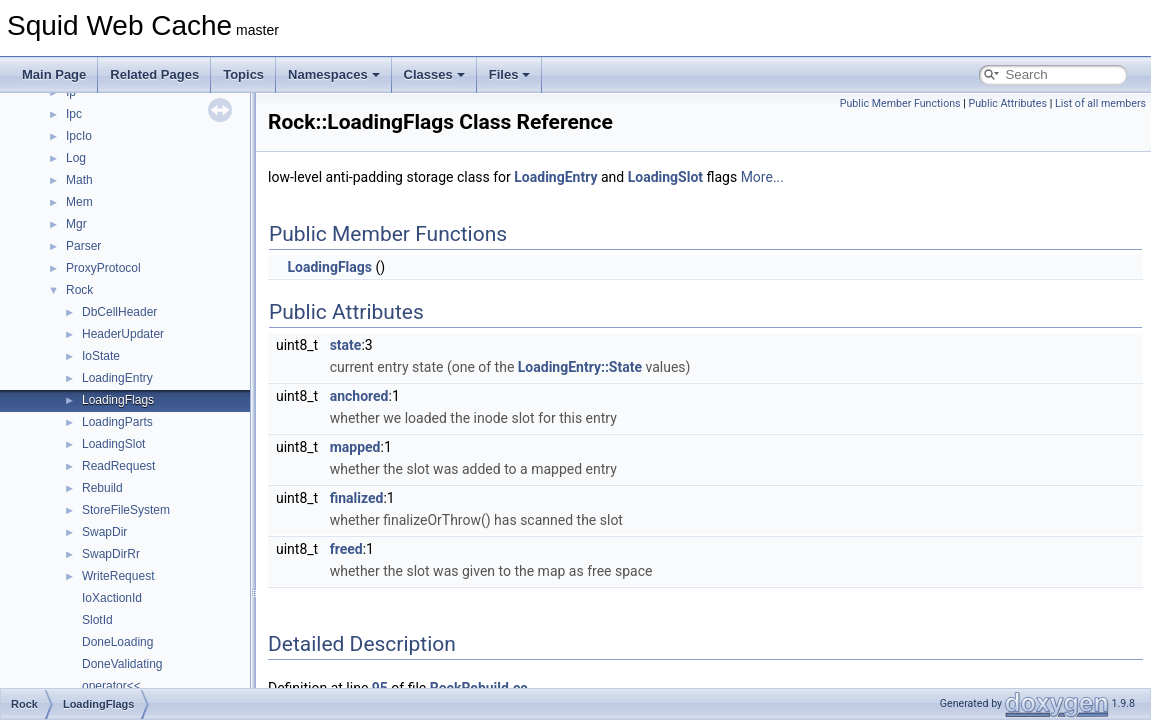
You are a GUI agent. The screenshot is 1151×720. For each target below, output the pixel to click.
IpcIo (79, 136)
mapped (355, 447)
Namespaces (334, 74)
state (346, 345)
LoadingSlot (113, 444)
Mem (79, 202)
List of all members (1100, 103)
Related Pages (154, 74)
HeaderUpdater (123, 334)
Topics (243, 74)
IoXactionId (112, 598)
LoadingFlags (118, 400)
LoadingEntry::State (580, 367)
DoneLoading (117, 642)
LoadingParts (117, 422)
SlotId (97, 620)
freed (346, 549)
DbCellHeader (119, 312)
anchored (359, 396)
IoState (101, 356)
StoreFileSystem (126, 510)
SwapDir (104, 532)
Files (510, 74)
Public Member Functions (900, 103)
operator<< (111, 686)
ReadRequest (118, 466)
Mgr (76, 224)
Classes (434, 74)
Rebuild (102, 488)
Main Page (54, 74)
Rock (79, 290)
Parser (83, 246)
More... (762, 177)
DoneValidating (122, 664)
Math (79, 180)
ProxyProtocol (103, 268)
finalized (357, 498)
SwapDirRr (111, 554)
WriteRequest (118, 576)
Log (76, 158)
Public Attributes (1007, 103)
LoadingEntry (117, 378)
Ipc (74, 114)
